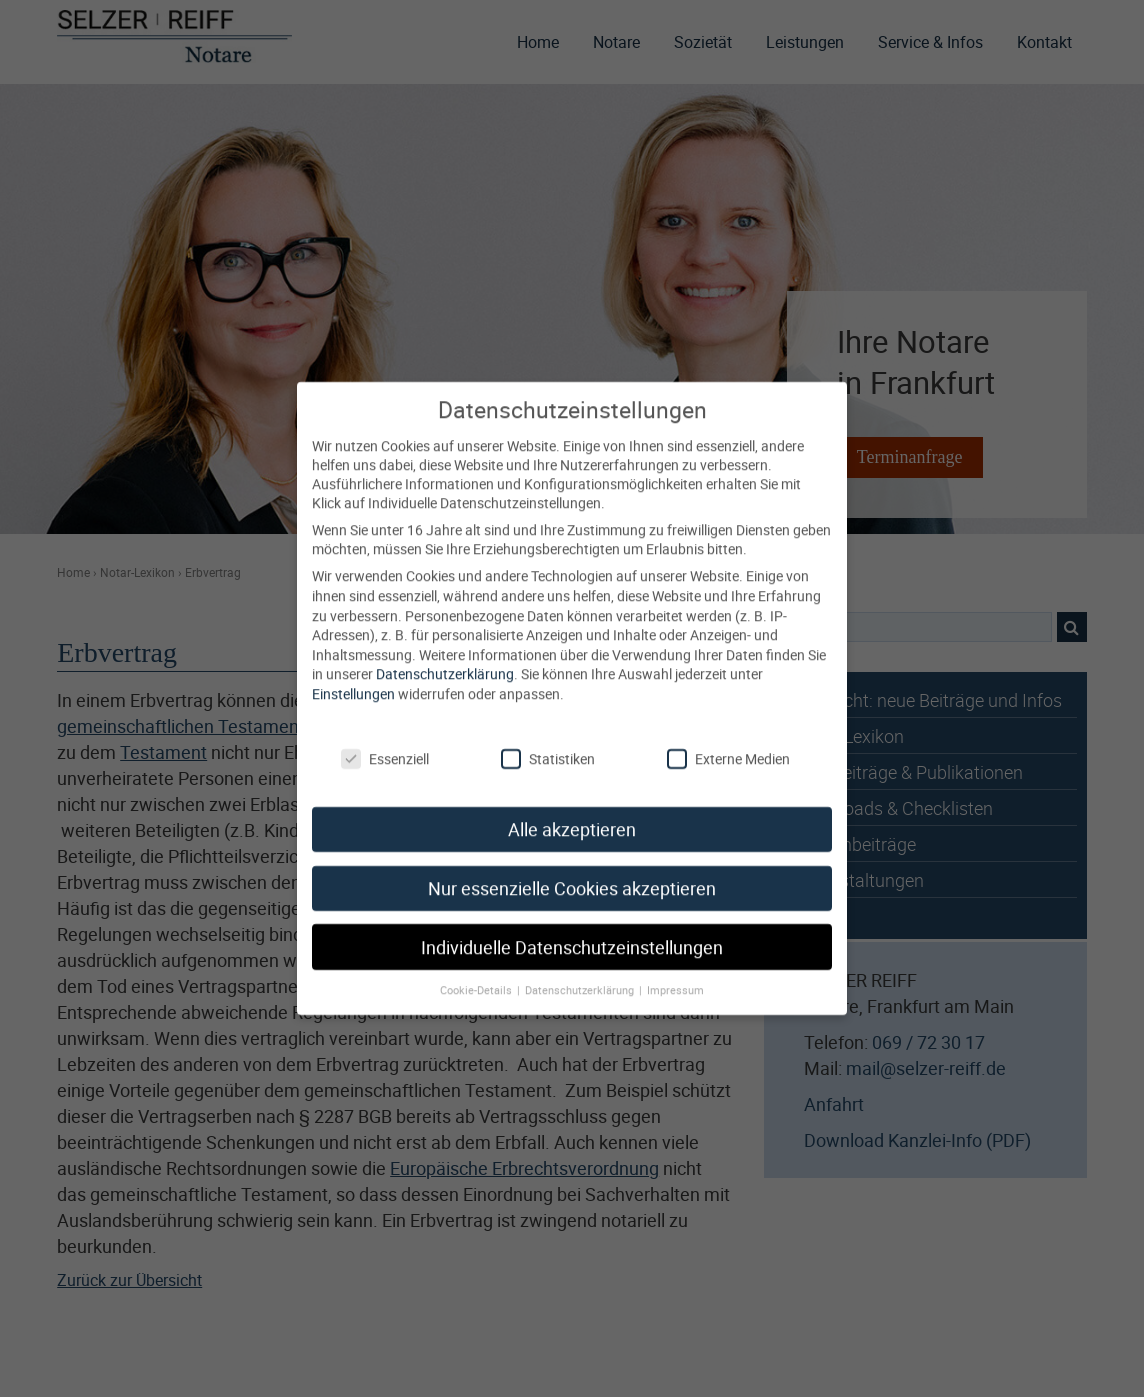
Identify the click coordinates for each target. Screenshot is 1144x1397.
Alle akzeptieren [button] (572, 813)
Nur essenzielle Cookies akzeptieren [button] (572, 872)
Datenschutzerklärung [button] (581, 975)
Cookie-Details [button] (477, 975)
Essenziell (385, 743)
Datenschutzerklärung (445, 658)
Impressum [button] (675, 975)
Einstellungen (353, 677)
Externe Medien (728, 743)
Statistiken (548, 743)
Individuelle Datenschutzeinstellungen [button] (572, 931)
